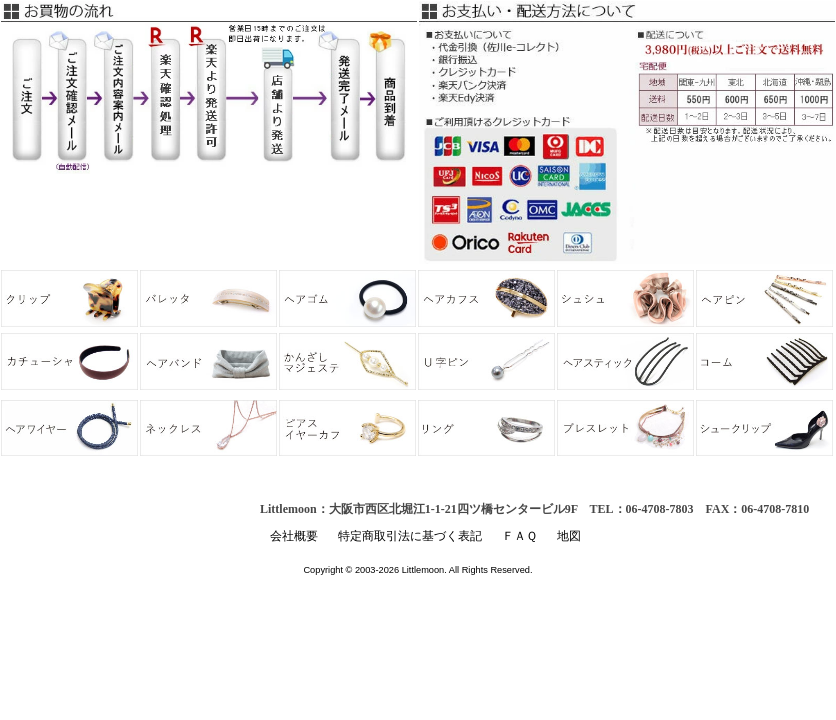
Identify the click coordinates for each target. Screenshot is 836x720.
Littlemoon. (424, 570)
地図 (569, 536)
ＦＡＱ (519, 536)
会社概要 (294, 536)
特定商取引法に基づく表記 (410, 536)
